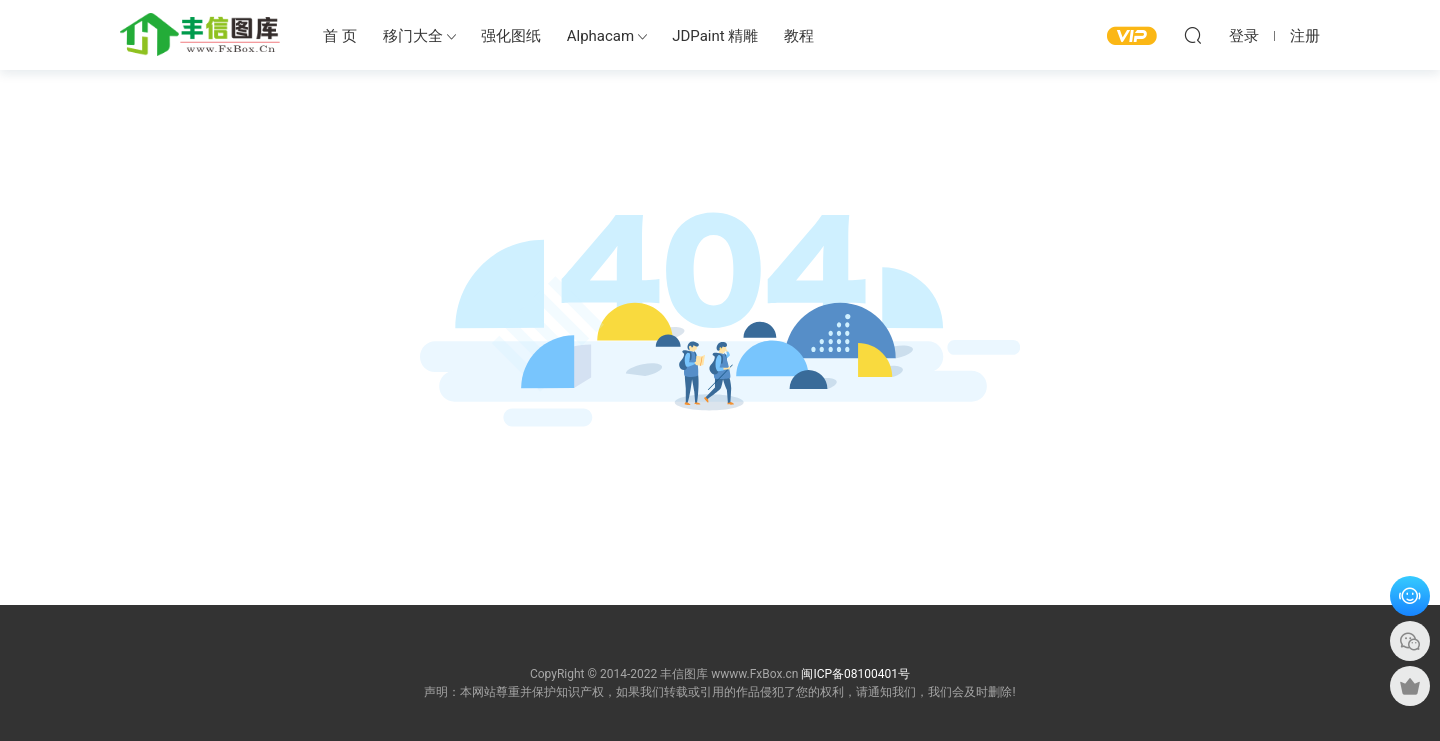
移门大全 (413, 36)
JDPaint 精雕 (715, 36)
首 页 (340, 36)
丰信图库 (200, 35)
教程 (799, 36)
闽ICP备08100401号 (855, 674)
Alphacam (600, 36)
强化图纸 (511, 36)
